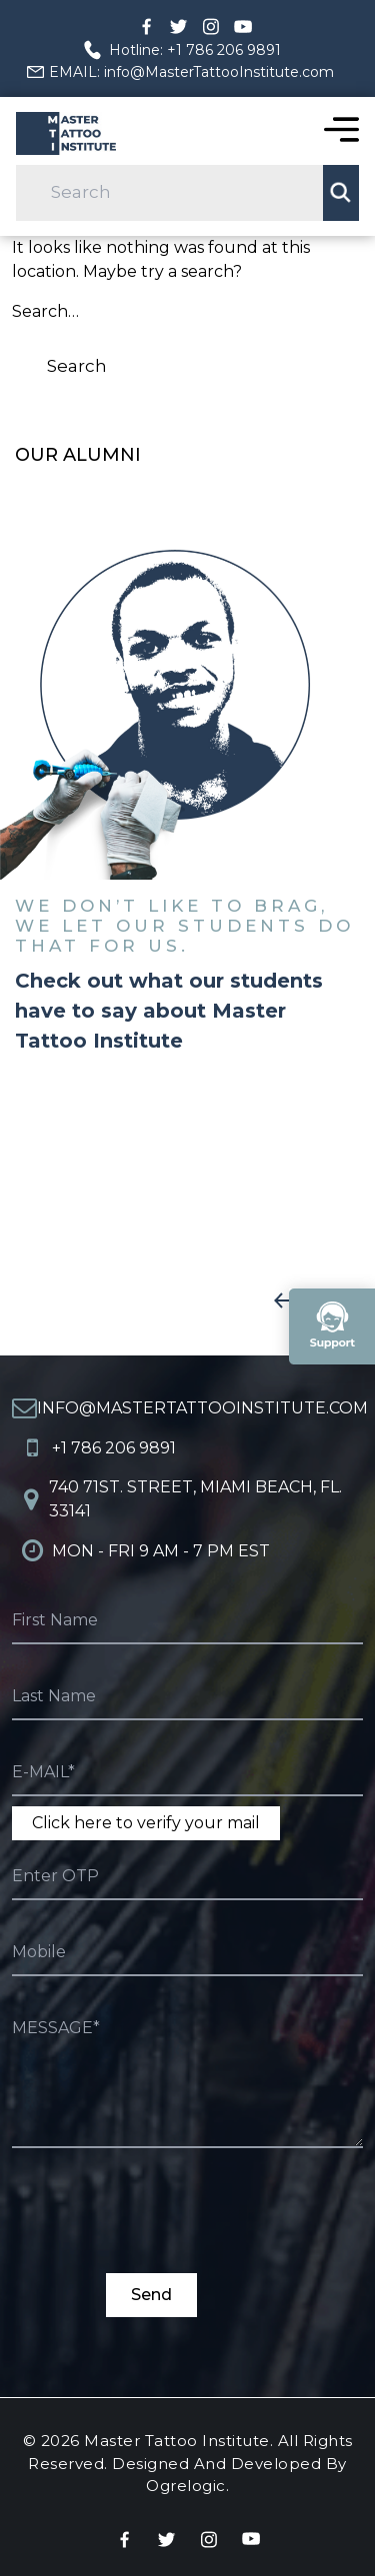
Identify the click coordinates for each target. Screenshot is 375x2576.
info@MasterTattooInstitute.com (202, 1407)
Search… (45, 311)
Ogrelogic (186, 2485)
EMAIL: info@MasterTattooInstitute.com (191, 72)
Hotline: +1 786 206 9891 (195, 50)
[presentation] (164, 2234)
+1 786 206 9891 (114, 1447)
